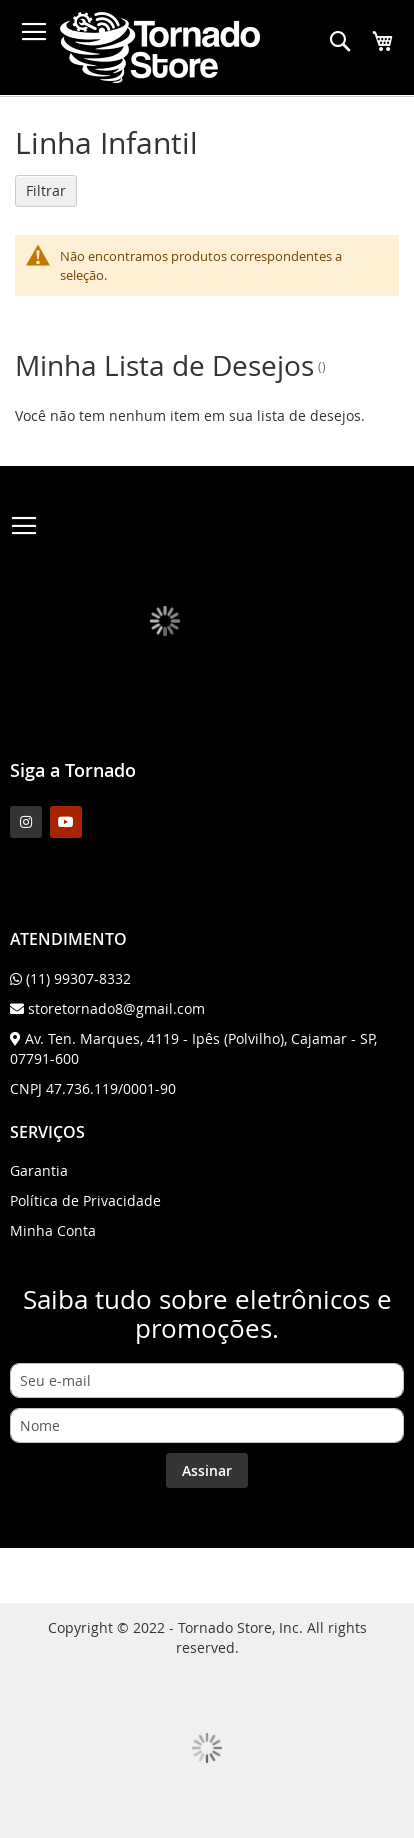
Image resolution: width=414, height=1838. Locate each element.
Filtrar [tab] (46, 190)
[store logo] (160, 47)
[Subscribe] (207, 1470)
